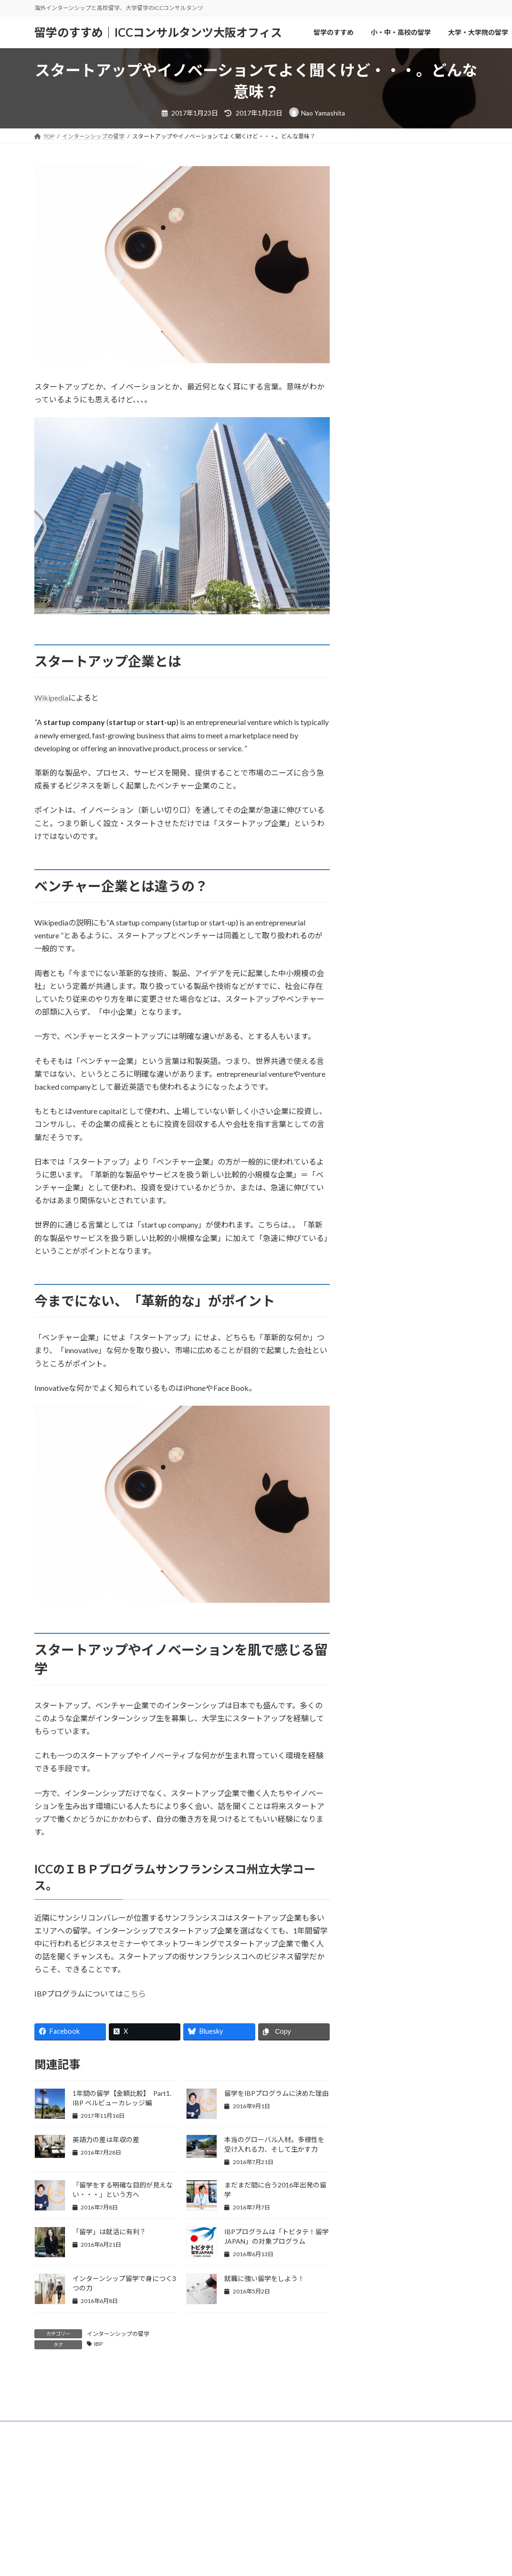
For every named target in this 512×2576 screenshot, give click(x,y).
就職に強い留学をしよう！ (264, 2278)
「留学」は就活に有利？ (109, 2232)
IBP (98, 2343)
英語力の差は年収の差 (106, 2139)
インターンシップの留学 (118, 2333)
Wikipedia (51, 697)
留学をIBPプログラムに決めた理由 (276, 2093)
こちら (134, 1993)
